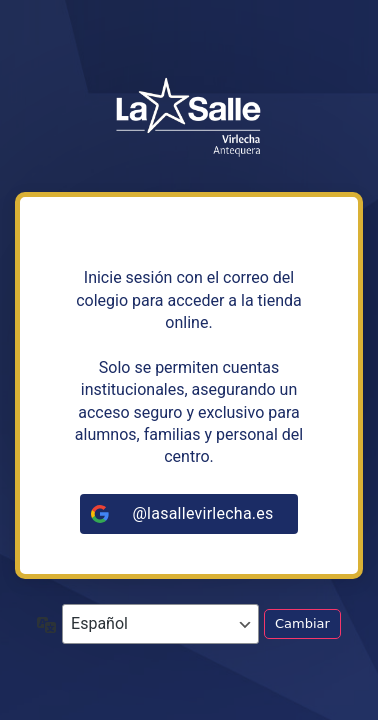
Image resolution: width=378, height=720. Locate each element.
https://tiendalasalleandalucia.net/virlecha (189, 118)
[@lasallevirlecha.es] (188, 514)
